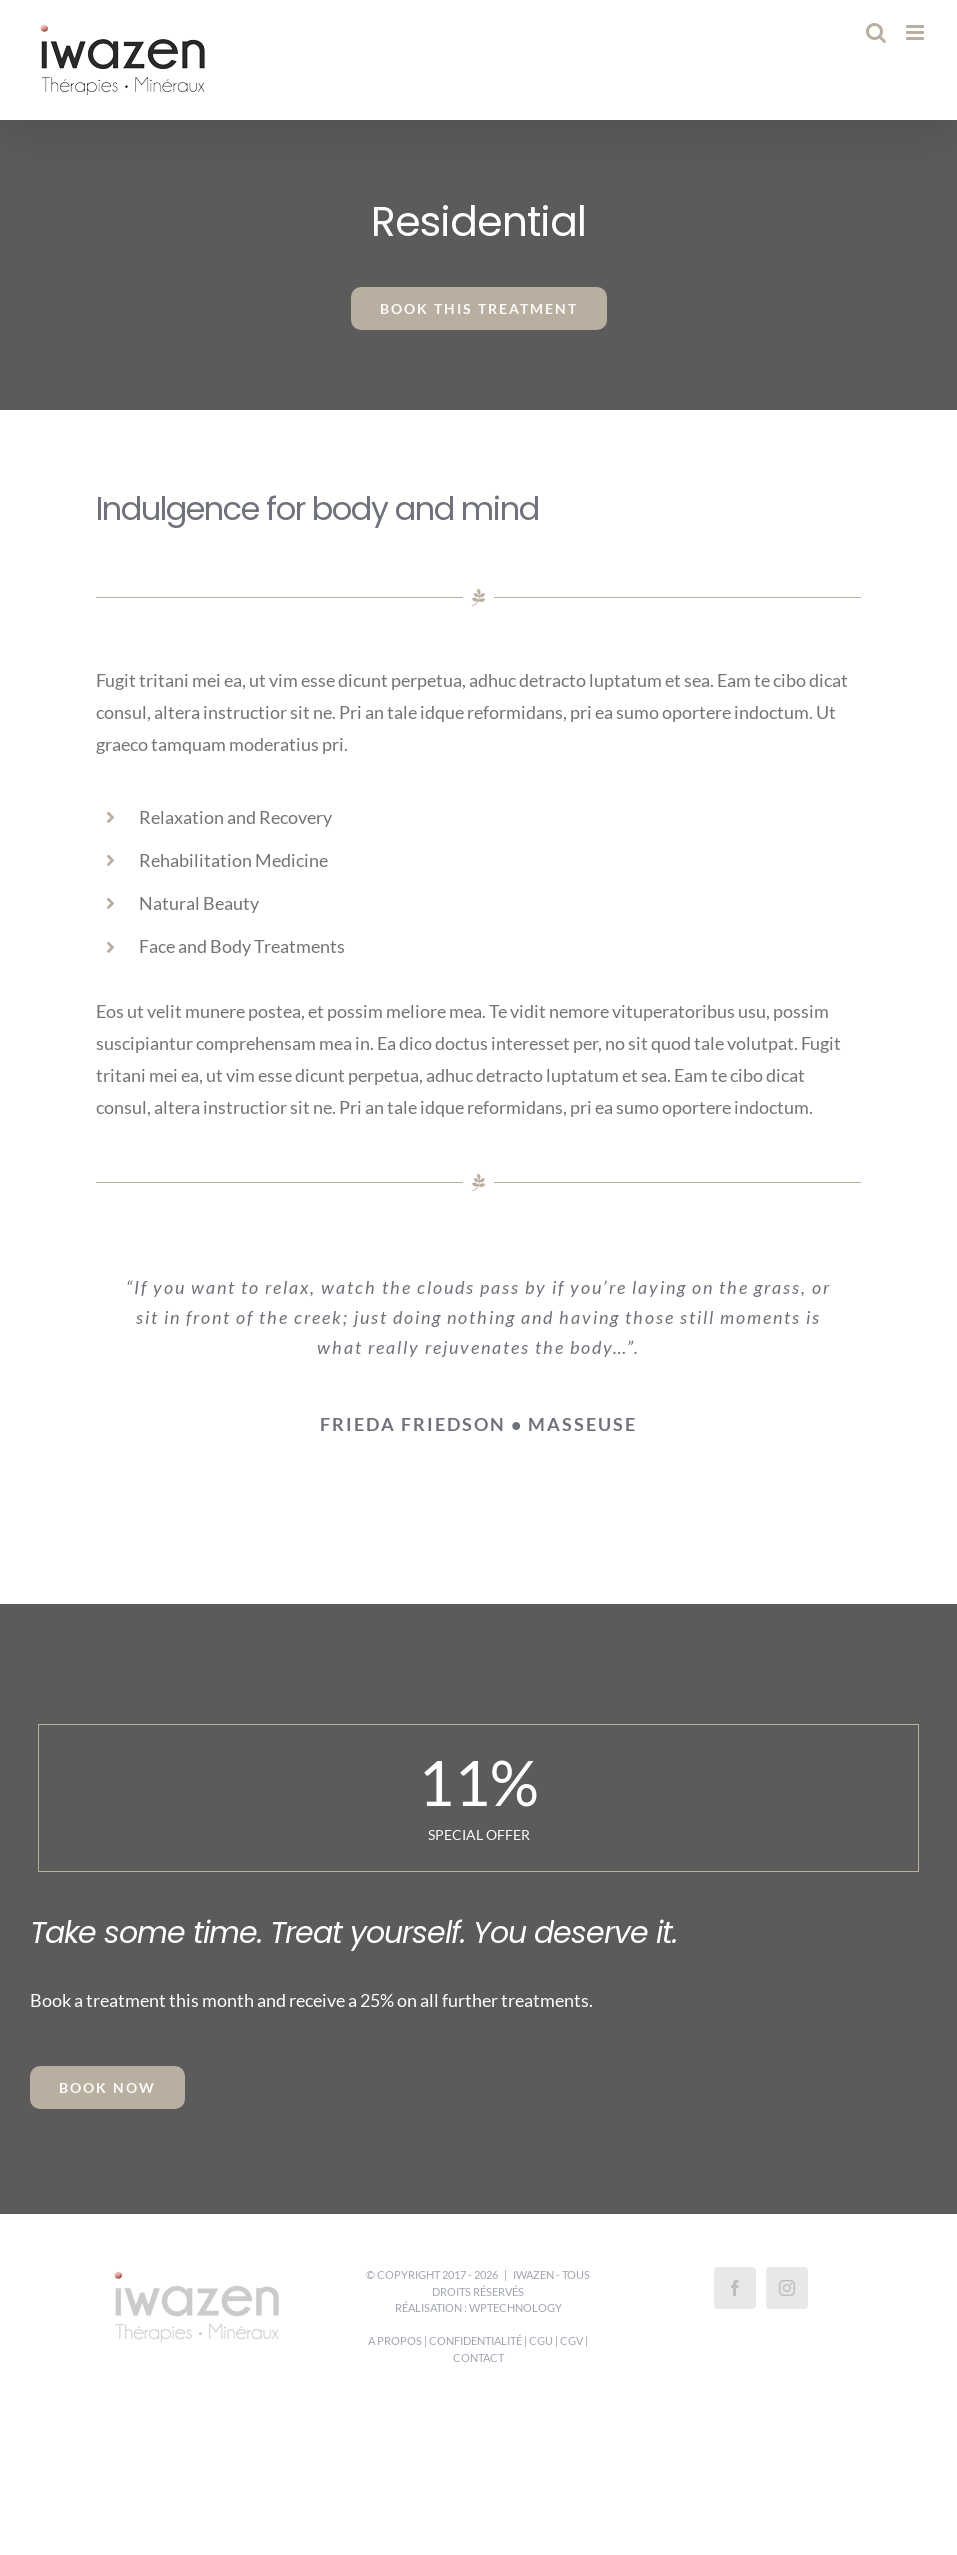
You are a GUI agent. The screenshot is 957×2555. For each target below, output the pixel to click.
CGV (571, 2340)
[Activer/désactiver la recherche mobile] (876, 32)
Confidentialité (475, 2340)
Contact (478, 2357)
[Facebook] (735, 2288)
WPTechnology (515, 2307)
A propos (395, 2340)
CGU (541, 2340)
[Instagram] (787, 2288)
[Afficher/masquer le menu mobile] (916, 32)
